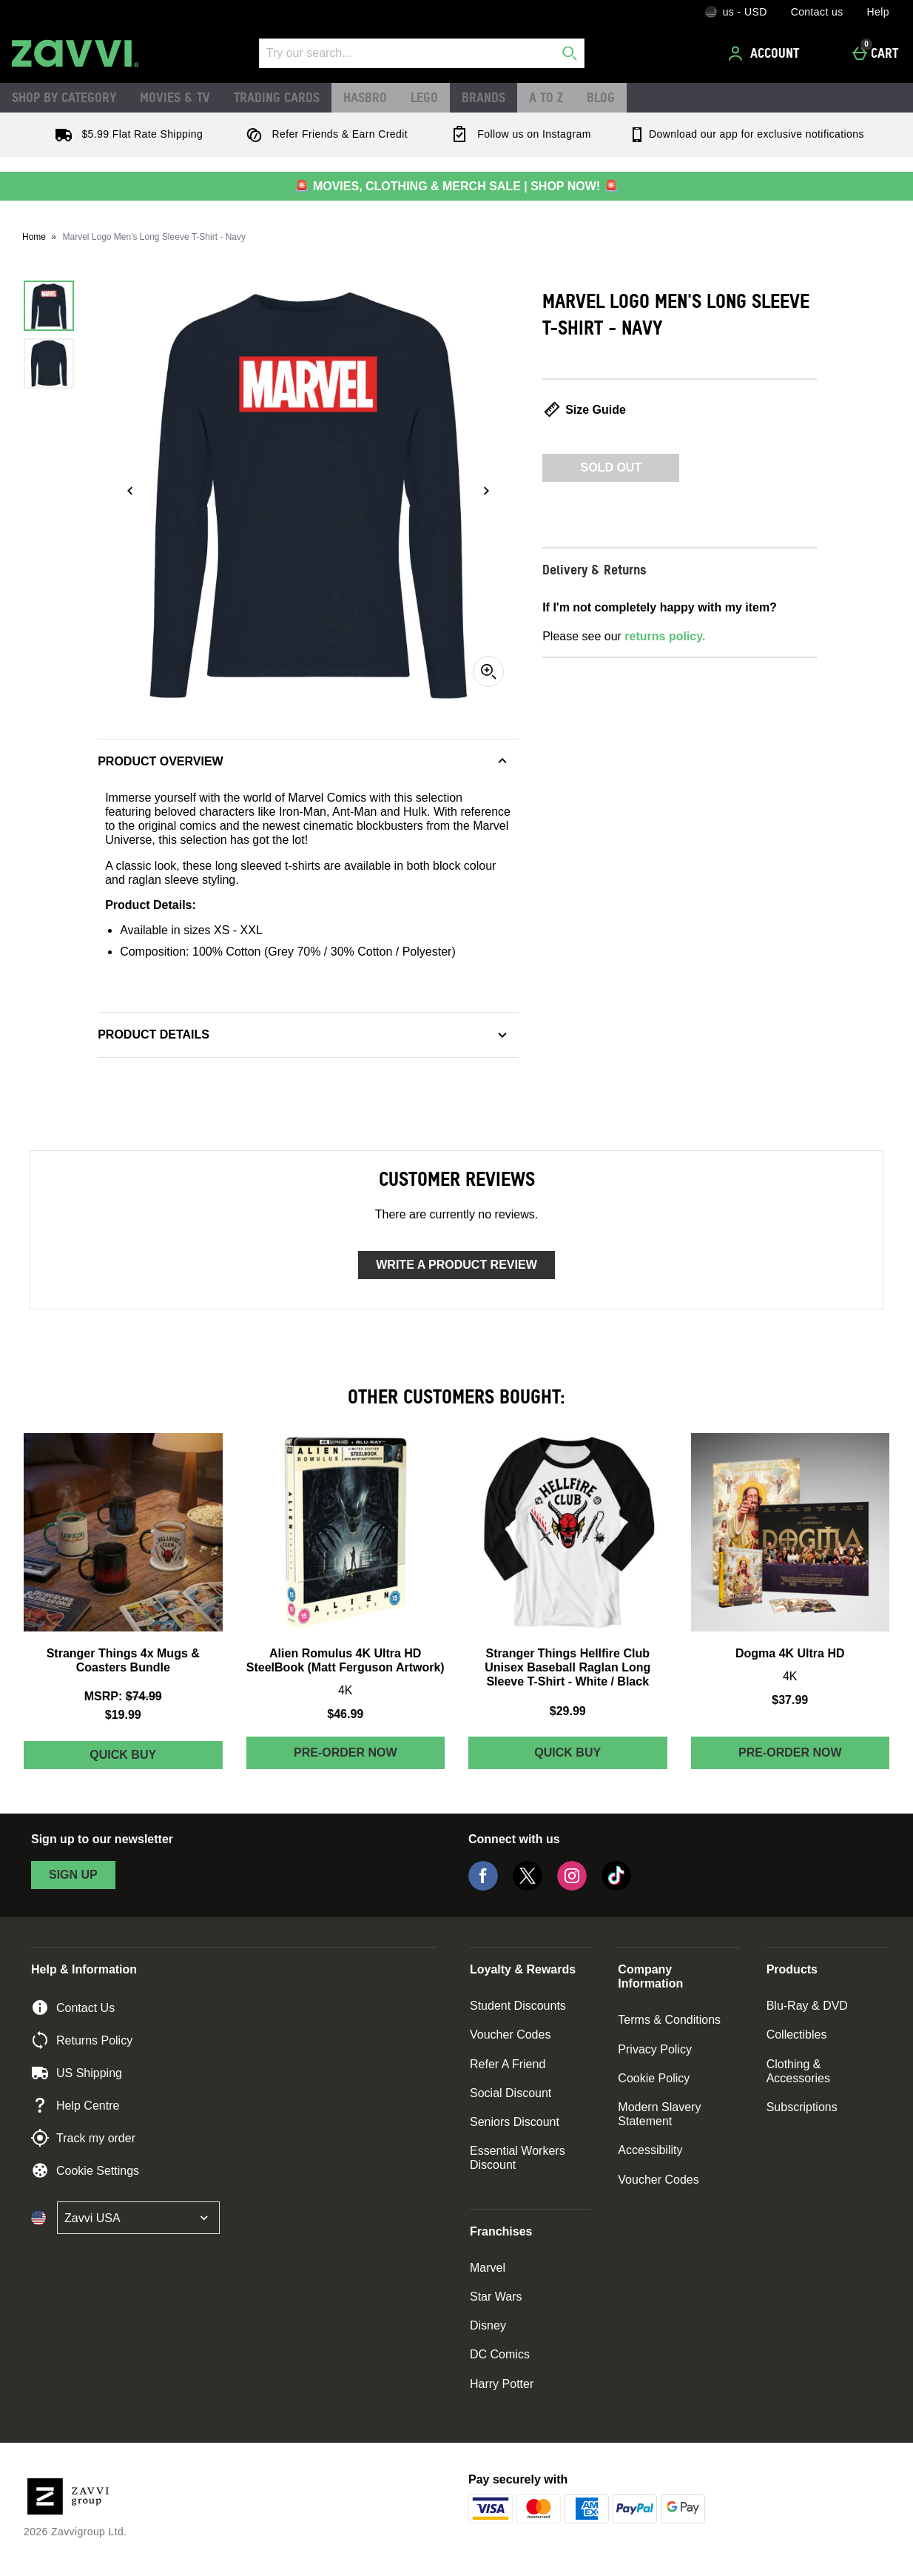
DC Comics (500, 2354)
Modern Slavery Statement (659, 2114)
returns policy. (664, 636)
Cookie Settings (85, 2170)
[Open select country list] (138, 2217)
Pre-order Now (345, 1752)
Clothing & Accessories (798, 2071)
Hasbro (365, 97)
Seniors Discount (514, 2122)
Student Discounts (518, 2005)
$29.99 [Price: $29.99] (568, 1711)
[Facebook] (483, 1886)
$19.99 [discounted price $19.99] (123, 1714)
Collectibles (797, 2034)
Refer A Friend (507, 2064)
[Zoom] (488, 671)
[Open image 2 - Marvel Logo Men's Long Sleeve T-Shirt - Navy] (49, 363)
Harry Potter (501, 2384)
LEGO (424, 97)
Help (878, 12)
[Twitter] (527, 1886)
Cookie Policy (654, 2078)
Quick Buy (156, 1758)
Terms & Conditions (669, 2019)
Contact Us (73, 2007)
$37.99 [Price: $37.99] (790, 1700)
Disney (488, 2325)
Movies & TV (175, 97)
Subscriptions (802, 2107)
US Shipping (76, 2073)
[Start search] (569, 53)
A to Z (546, 97)
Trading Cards (277, 97)
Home (34, 237)
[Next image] (486, 491)
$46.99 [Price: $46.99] (345, 1714)
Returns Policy (81, 2040)
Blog (601, 97)
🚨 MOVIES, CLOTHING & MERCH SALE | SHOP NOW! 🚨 (456, 186)
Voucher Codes (510, 2034)
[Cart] (879, 53)
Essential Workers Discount (517, 2157)
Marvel (487, 2267)
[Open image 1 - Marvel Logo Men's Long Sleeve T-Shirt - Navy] (49, 306)
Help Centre (75, 2105)
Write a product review (456, 1264)
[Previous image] (130, 491)
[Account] (766, 53)
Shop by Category (64, 97)
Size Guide (584, 409)
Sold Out (610, 467)
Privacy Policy (655, 2049)
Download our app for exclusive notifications (746, 134)
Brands (483, 97)
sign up (73, 1874)
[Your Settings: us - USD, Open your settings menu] (736, 12)
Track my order (83, 2138)
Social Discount (510, 2093)
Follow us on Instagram (518, 134)
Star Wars (496, 2296)
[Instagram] (572, 1886)
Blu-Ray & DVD (807, 2005)
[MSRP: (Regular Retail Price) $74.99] (123, 1696)
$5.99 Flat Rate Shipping (126, 134)
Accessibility (650, 2150)
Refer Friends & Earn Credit (324, 134)
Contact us (817, 12)
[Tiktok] (616, 1886)
